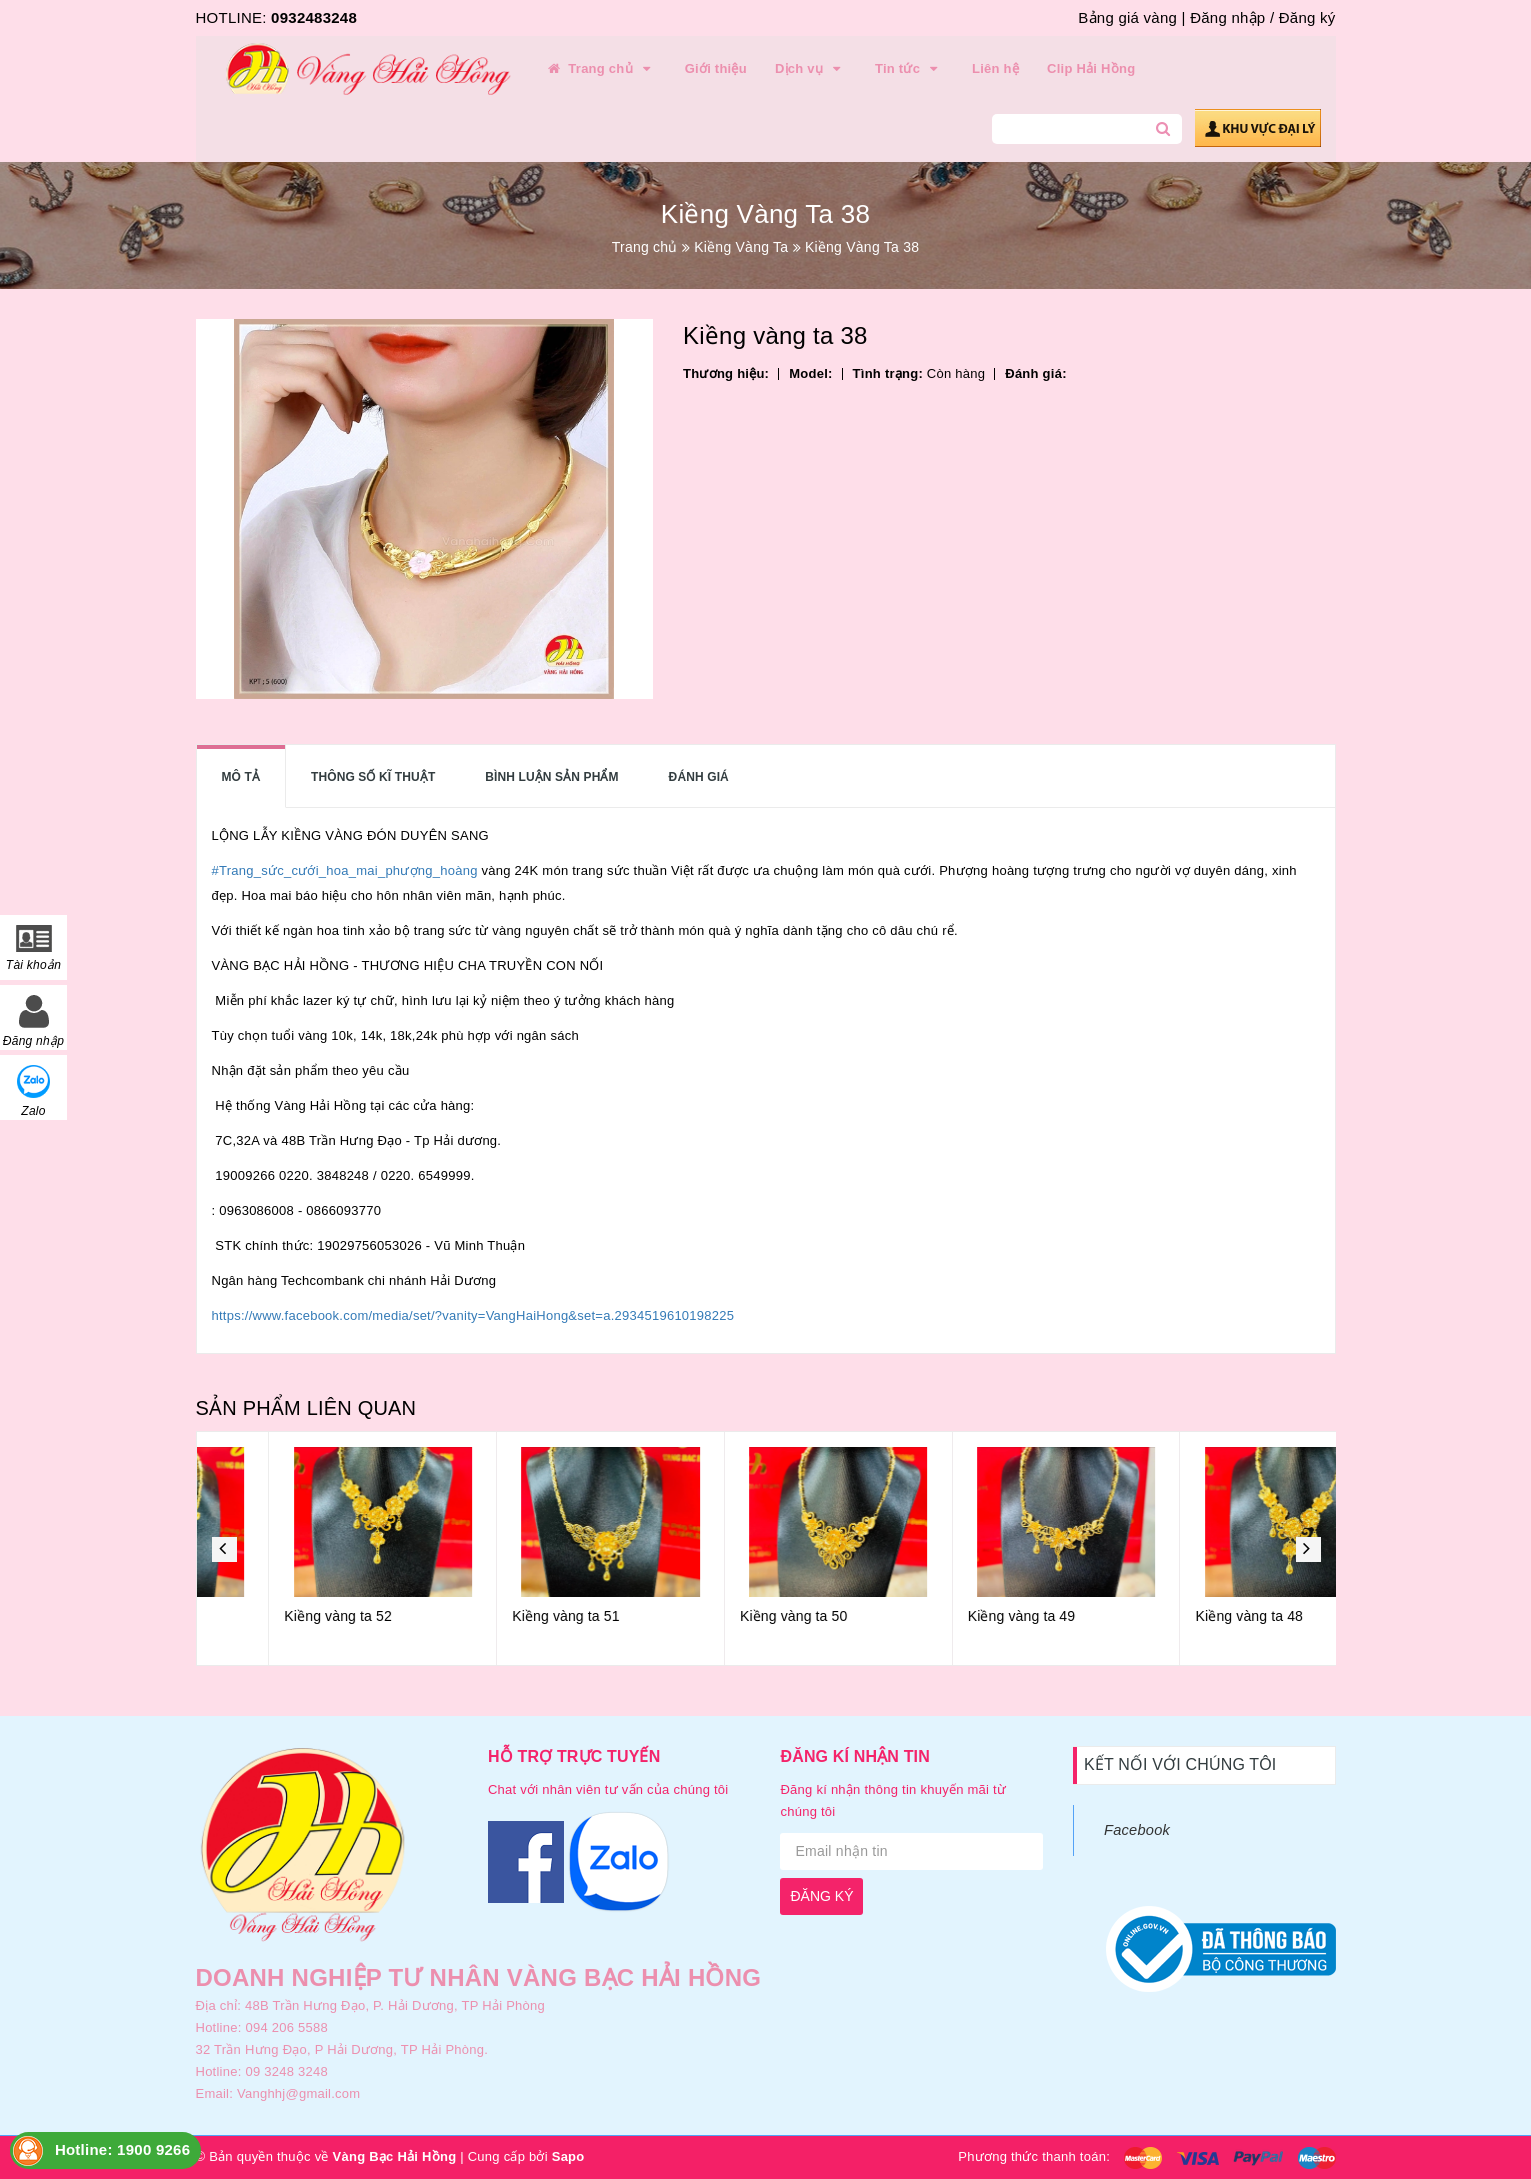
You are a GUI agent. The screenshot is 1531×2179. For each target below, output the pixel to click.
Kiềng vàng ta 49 (1176, 1616)
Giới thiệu (716, 68)
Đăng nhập (1227, 17)
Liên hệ (995, 68)
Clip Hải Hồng (1091, 68)
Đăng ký (1307, 17)
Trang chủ (601, 69)
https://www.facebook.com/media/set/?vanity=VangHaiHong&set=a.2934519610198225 (473, 1315)
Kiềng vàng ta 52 (492, 1616)
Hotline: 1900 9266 (122, 2149)
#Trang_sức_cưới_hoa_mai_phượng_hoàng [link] (345, 870)
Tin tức (909, 69)
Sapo (568, 2156)
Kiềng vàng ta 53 (265, 1616)
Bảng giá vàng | (1131, 17)
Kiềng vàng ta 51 (720, 1616)
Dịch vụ (811, 69)
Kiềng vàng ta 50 (948, 1616)
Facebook (1137, 1830)
